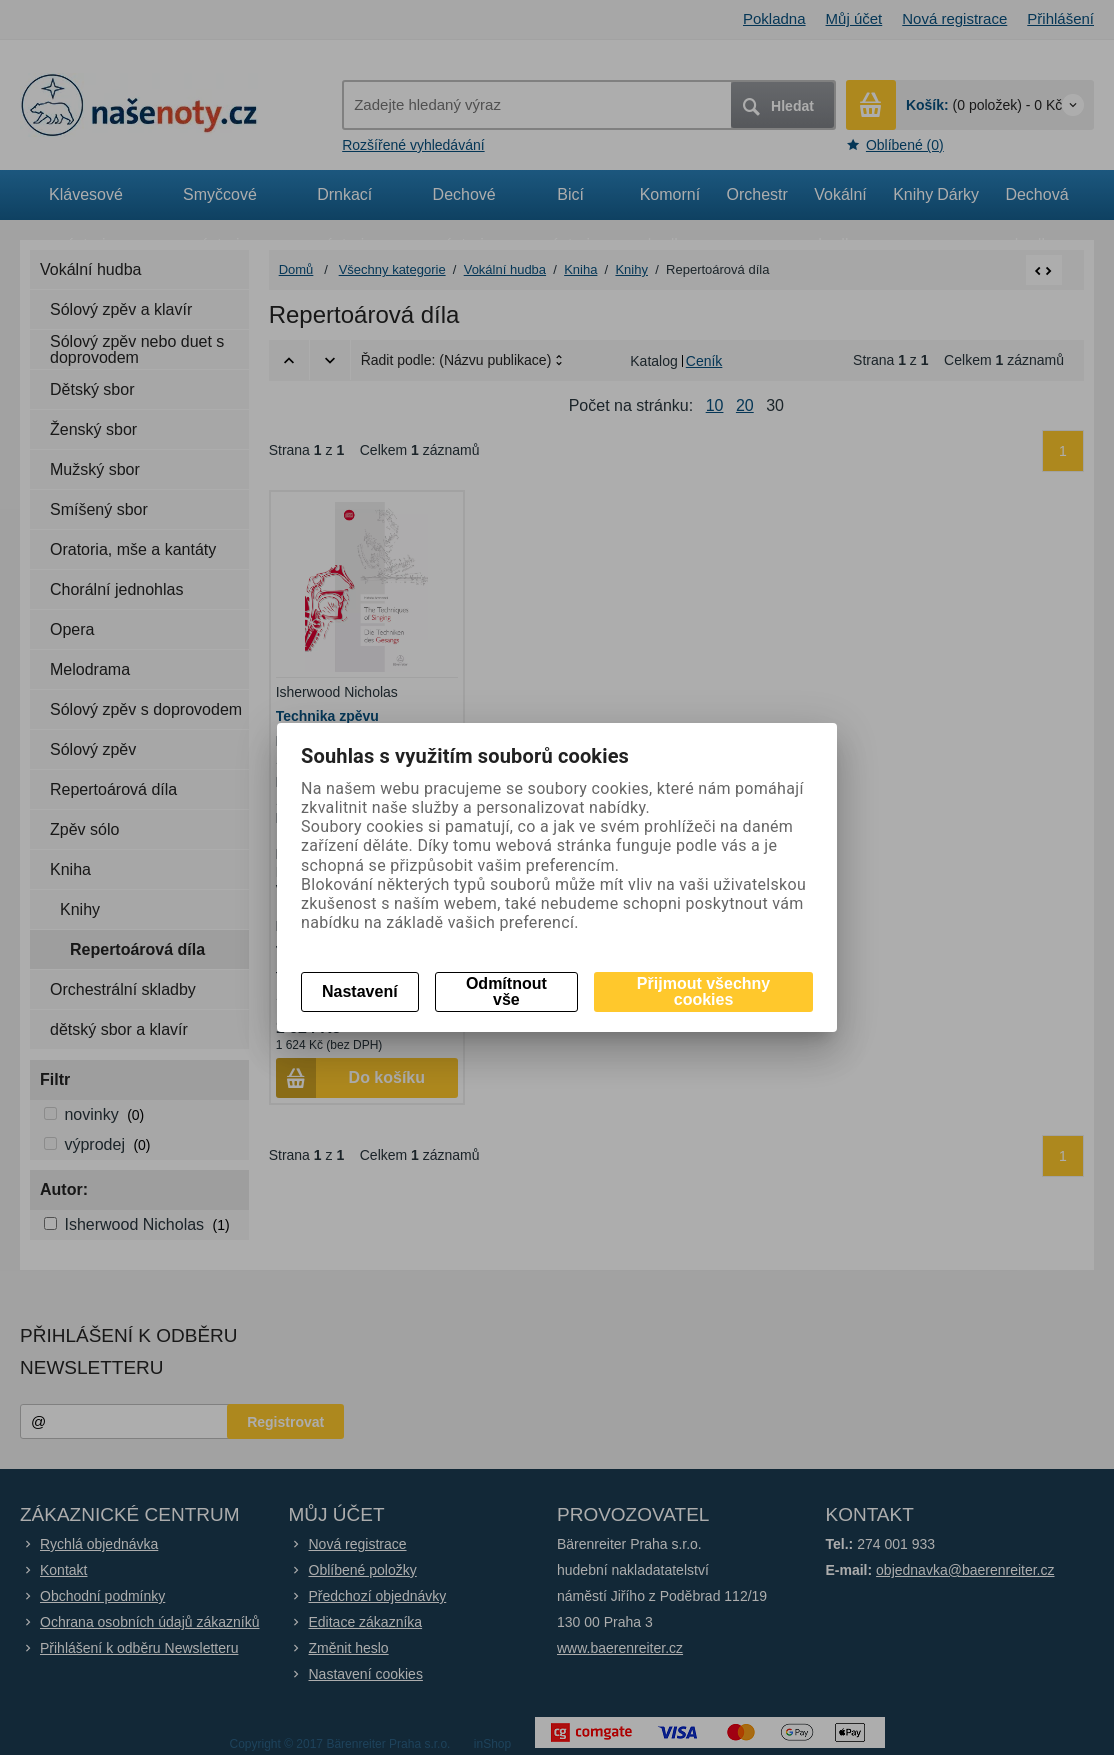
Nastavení (360, 991)
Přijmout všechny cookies (703, 991)
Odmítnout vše (506, 991)
